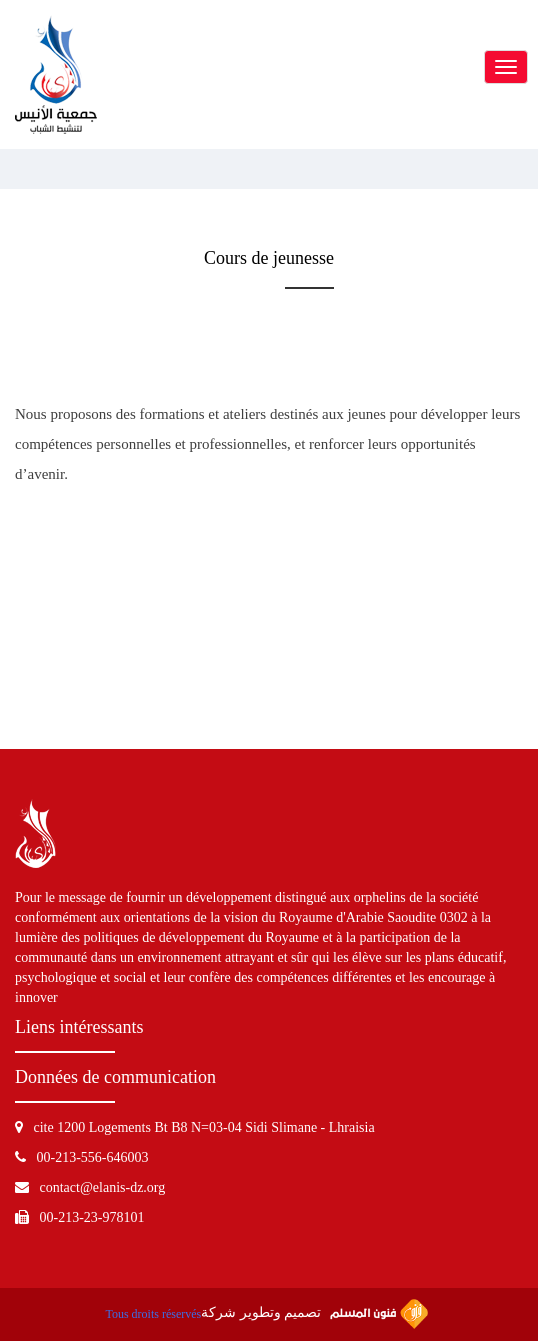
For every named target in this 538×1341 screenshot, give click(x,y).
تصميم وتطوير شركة (314, 1314)
